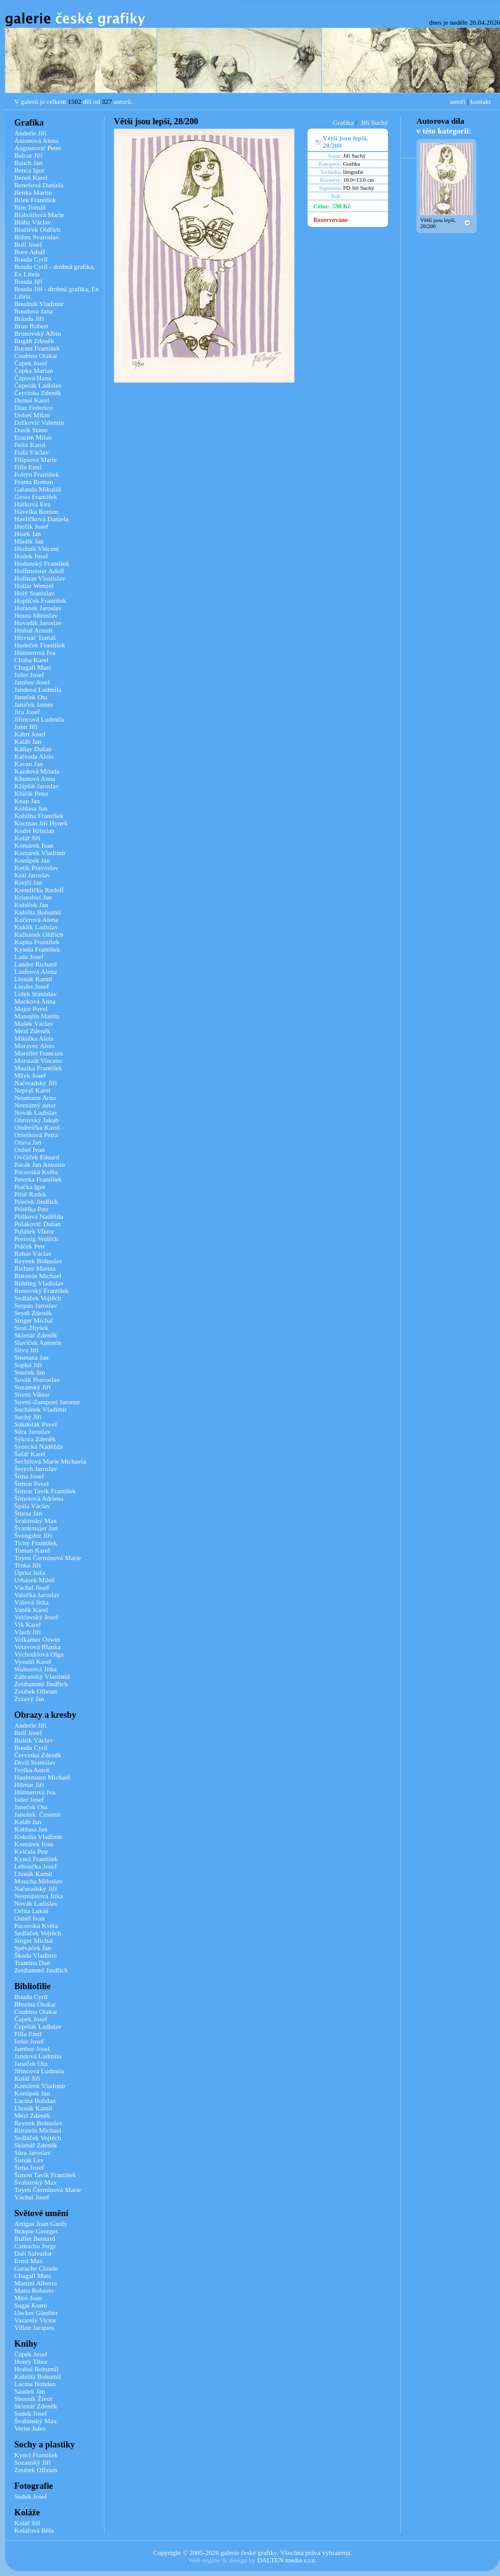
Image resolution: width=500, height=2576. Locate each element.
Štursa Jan (28, 1513)
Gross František (35, 496)
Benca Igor (29, 170)
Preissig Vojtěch (36, 1238)
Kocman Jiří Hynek (40, 823)
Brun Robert (31, 326)
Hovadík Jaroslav (38, 622)
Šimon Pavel (31, 1483)
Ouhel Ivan (29, 1149)
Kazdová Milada (36, 771)
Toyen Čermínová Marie (47, 1557)
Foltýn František (36, 474)
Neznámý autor (35, 1105)
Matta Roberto (34, 2290)
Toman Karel (32, 1550)
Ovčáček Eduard (36, 1157)
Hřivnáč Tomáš (35, 637)
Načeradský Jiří (35, 1082)
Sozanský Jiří (32, 1387)
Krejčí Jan (28, 882)
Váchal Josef (32, 1587)
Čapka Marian (33, 370)
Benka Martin (33, 192)
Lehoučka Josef (35, 1866)
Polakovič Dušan (37, 1223)
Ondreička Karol (37, 1127)
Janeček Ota (30, 697)
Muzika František (38, 1068)
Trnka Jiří (27, 1565)
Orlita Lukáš (31, 1910)
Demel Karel (32, 400)
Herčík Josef (31, 526)
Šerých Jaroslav (35, 1468)
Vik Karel (27, 1624)
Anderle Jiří (30, 133)
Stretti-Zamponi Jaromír (47, 1401)
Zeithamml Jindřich (40, 1683)
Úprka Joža (29, 1572)
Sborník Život (33, 2398)
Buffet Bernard (34, 2238)
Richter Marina (35, 1268)
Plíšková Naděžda (38, 1216)
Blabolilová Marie (39, 214)
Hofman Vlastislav (40, 578)
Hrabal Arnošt (33, 630)
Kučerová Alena (36, 919)
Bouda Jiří (28, 281)
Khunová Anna (34, 778)
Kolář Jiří (27, 838)
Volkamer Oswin (37, 1639)
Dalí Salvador (33, 2253)
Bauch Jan (28, 162)
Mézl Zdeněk (32, 1030)
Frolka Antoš (32, 1769)
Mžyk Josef (30, 1075)
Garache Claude (36, 2268)
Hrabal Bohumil (36, 2369)
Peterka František (38, 1179)
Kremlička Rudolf (39, 889)
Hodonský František (41, 563)
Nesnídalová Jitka (38, 1896)
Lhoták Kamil (33, 979)
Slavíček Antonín (37, 1342)
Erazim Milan (33, 437)
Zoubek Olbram (36, 1691)
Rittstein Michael (37, 1275)
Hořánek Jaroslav (38, 608)
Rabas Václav (33, 1253)
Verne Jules (29, 2428)
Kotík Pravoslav (36, 867)
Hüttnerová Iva (34, 652)
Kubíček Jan (31, 904)
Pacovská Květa (36, 1171)
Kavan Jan (28, 763)
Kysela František (37, 949)
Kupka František (36, 941)
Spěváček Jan (32, 1947)
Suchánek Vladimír (40, 1409)
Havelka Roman (36, 511)
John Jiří (26, 726)
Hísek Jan (27, 533)
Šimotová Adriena (39, 1498)
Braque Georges (36, 2231)
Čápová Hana (32, 378)
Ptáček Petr (29, 1246)
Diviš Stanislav (35, 1762)
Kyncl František (36, 1858)
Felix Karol (29, 444)
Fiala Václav (31, 452)
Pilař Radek (30, 1194)
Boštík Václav (33, 1740)
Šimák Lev (29, 2160)
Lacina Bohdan (35, 2100)
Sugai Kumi (30, 2305)
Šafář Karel (29, 1453)
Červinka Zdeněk (37, 392)
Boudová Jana (33, 311)
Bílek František (35, 199)
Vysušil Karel (32, 1661)
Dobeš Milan (32, 415)
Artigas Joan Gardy (40, 2223)
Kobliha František (38, 815)
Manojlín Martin (36, 1016)
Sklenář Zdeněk (35, 1335)
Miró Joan (28, 2297)
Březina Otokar (35, 2004)
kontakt (480, 101)
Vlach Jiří (27, 1632)
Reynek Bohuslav (38, 1261)
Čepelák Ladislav (38, 385)
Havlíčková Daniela (41, 518)
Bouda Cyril (31, 259)
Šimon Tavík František (45, 1491)
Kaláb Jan (27, 741)
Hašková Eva (32, 504)
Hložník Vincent (36, 548)
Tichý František (35, 1542)
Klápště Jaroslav (36, 786)
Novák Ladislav (36, 1112)
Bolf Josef (28, 244)
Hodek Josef (31, 556)
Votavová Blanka (37, 1646)
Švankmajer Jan (36, 1528)
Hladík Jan (28, 541)
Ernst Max (28, 2260)
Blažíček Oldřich (37, 229)
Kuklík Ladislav (36, 927)
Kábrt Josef (29, 734)
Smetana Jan (31, 1357)
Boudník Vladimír (39, 303)
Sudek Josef (30, 2413)
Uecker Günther (36, 2312)
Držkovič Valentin (39, 422)
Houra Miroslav (36, 615)
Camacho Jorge (35, 2246)
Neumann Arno (35, 1097)
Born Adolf (29, 251)
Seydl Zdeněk (33, 1312)
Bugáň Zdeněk (34, 340)
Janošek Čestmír (37, 1814)
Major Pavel (31, 1008)
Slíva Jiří (26, 1350)
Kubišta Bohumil (37, 912)
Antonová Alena (36, 140)
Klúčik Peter (31, 793)
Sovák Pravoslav (37, 1379)
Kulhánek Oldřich (38, 934)
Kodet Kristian (34, 830)
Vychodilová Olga (39, 1654)
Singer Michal (33, 1320)
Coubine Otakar (36, 355)
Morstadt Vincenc (38, 1060)
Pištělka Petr (31, 1209)
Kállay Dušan (32, 749)
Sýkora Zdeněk (35, 1439)
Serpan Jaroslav (35, 1305)
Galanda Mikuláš (37, 489)
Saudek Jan (29, 2391)
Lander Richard (35, 964)
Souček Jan (29, 1372)
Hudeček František (40, 645)
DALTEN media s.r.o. (286, 2560)
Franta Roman (33, 481)
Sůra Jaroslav (32, 1431)
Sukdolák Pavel (35, 1424)
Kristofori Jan (33, 897)
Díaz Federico (33, 407)
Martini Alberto (35, 2283)
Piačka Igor (29, 1186)
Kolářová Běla (34, 2530)
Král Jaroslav (32, 875)
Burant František (37, 348)
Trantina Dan (32, 1962)
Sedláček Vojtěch (37, 1298)
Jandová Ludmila (37, 689)
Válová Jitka (31, 1602)
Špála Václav (32, 1505)
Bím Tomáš (30, 207)
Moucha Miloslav (38, 1881)
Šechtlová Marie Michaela (50, 1461)
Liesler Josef (31, 986)
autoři (458, 101)
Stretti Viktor (32, 1394)
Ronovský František (41, 1290)
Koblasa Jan (30, 808)
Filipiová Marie (35, 459)
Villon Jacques (34, 2327)
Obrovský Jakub (36, 1120)
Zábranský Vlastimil (42, 1676)
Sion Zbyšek (31, 1327)
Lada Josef (28, 956)
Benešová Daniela (39, 185)
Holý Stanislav (34, 593)
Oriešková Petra (36, 1134)
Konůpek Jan (32, 860)
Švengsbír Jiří (33, 1535)
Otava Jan (27, 1142)
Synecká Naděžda (38, 1446)
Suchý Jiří (27, 1416)
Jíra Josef (27, 711)
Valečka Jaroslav (37, 1594)
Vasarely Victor (35, 2320)
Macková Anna (35, 1001)
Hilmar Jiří (29, 1784)
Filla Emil (27, 467)
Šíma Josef (29, 1476)
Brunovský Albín (37, 333)
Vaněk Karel (31, 1609)
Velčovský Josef (36, 1617)
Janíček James (33, 704)
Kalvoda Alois (33, 756)
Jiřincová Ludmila (39, 719)
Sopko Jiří (28, 1364)
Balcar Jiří (28, 155)
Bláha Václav (32, 222)
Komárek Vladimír (40, 852)
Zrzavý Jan (29, 1698)
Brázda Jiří (29, 318)
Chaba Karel (31, 659)
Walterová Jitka (35, 1669)
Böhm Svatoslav (36, 237)
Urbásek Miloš (34, 1580)
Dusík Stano (31, 429)
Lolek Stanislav (35, 993)
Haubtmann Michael (42, 1777)
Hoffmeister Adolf (39, 570)
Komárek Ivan (33, 845)
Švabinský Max (35, 1520)
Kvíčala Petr (31, 1851)
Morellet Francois (38, 1053)
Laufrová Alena (35, 971)
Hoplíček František (40, 600)
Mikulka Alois (33, 1038)
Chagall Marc (32, 667)
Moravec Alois (34, 1045)
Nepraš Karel (32, 1090)
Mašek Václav (33, 1023)
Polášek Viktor (34, 1231)
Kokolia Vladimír (38, 1836)
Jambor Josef (32, 682)
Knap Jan (27, 800)
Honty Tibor (31, 2361)
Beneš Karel (31, 177)
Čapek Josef (30, 363)
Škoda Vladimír (36, 1955)
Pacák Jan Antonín (39, 1164)
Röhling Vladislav (39, 1283)
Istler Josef (29, 674)
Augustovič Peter (37, 147)
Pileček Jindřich (36, 1201)
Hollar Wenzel (33, 585)
